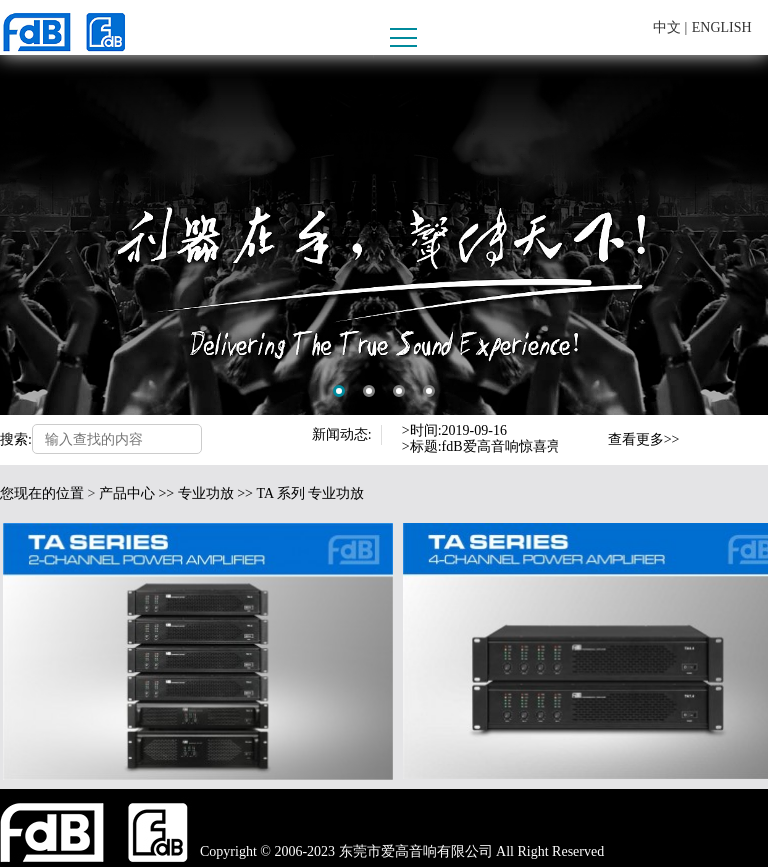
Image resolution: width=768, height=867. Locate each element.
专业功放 (206, 493)
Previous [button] (587, 431)
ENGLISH (722, 27)
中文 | (670, 27)
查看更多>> (644, 439)
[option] (384, 235)
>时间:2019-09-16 (454, 430)
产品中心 (127, 493)
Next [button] (587, 449)
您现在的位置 (42, 493)
